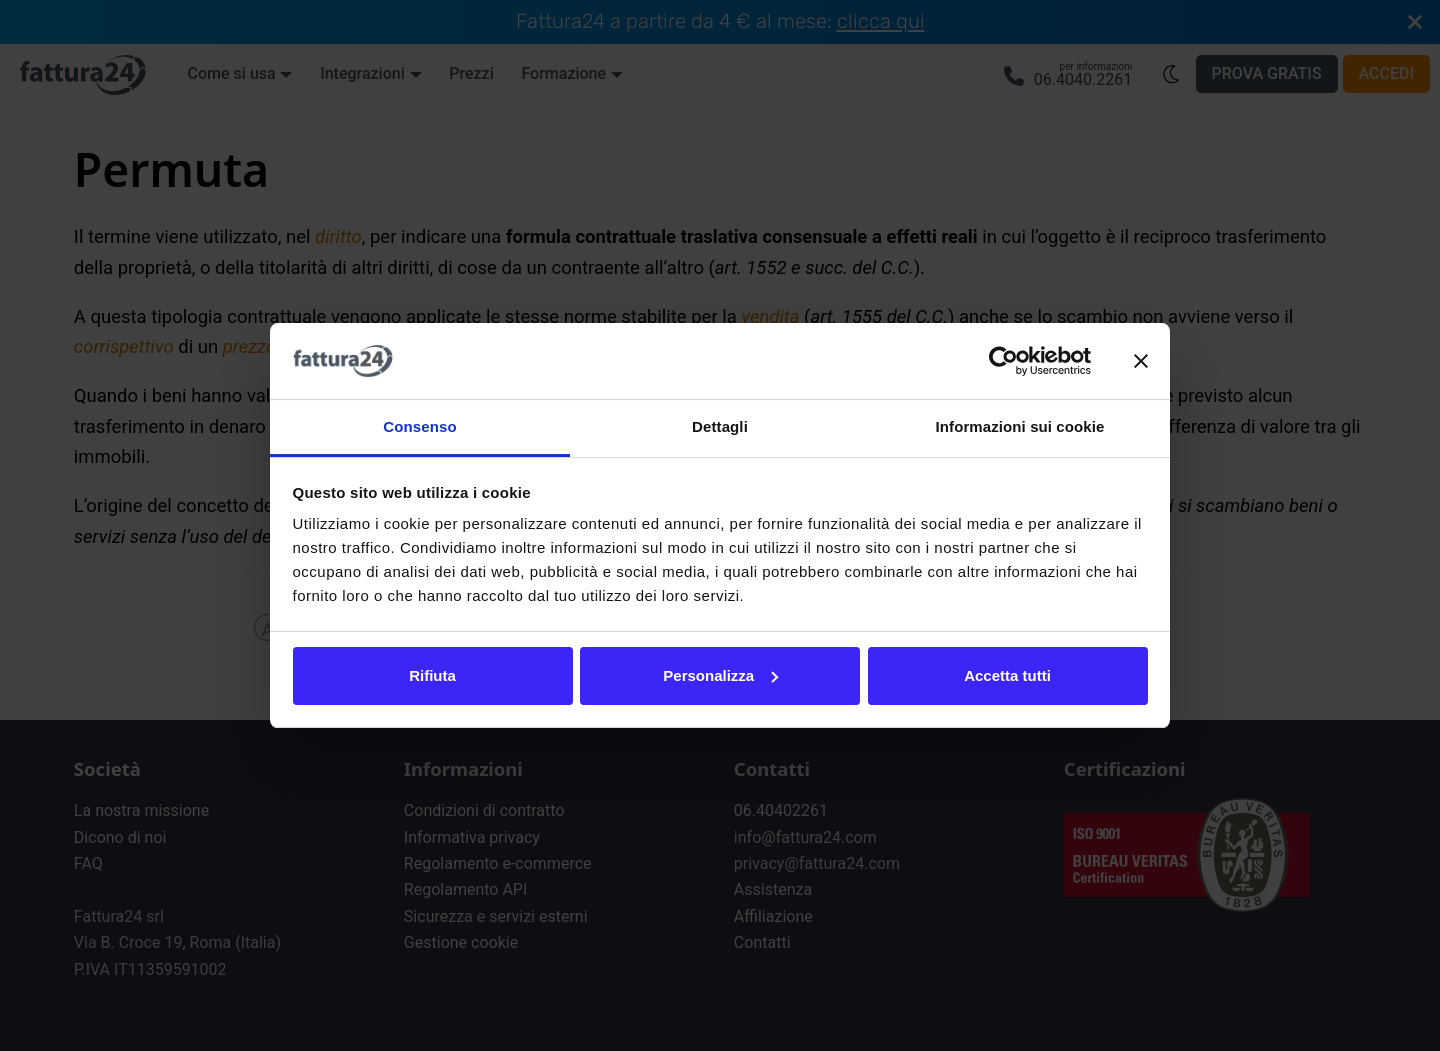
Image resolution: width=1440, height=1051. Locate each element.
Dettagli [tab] (720, 426)
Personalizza (720, 675)
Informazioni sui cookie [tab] (1020, 426)
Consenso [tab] (419, 426)
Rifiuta (432, 675)
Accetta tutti (1007, 675)
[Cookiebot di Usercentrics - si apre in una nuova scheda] (1003, 361)
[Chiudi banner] (1141, 361)
